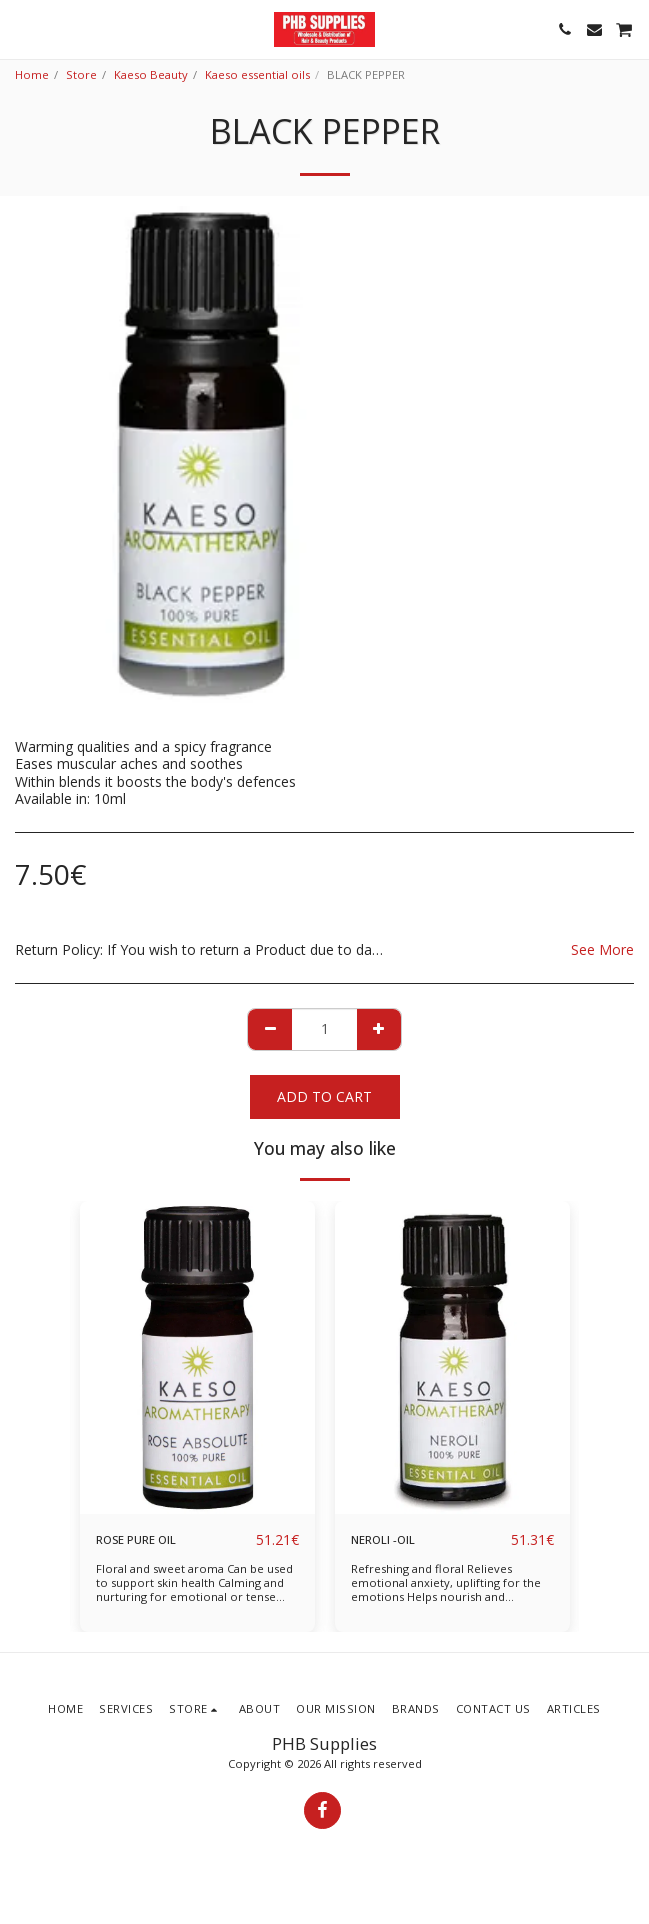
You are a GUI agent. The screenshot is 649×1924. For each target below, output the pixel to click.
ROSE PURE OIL (136, 1539)
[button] (22, 28)
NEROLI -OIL (383, 1539)
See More (602, 950)
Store (81, 74)
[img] (197, 1357)
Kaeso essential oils (257, 74)
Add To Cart (324, 1096)
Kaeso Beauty (151, 74)
